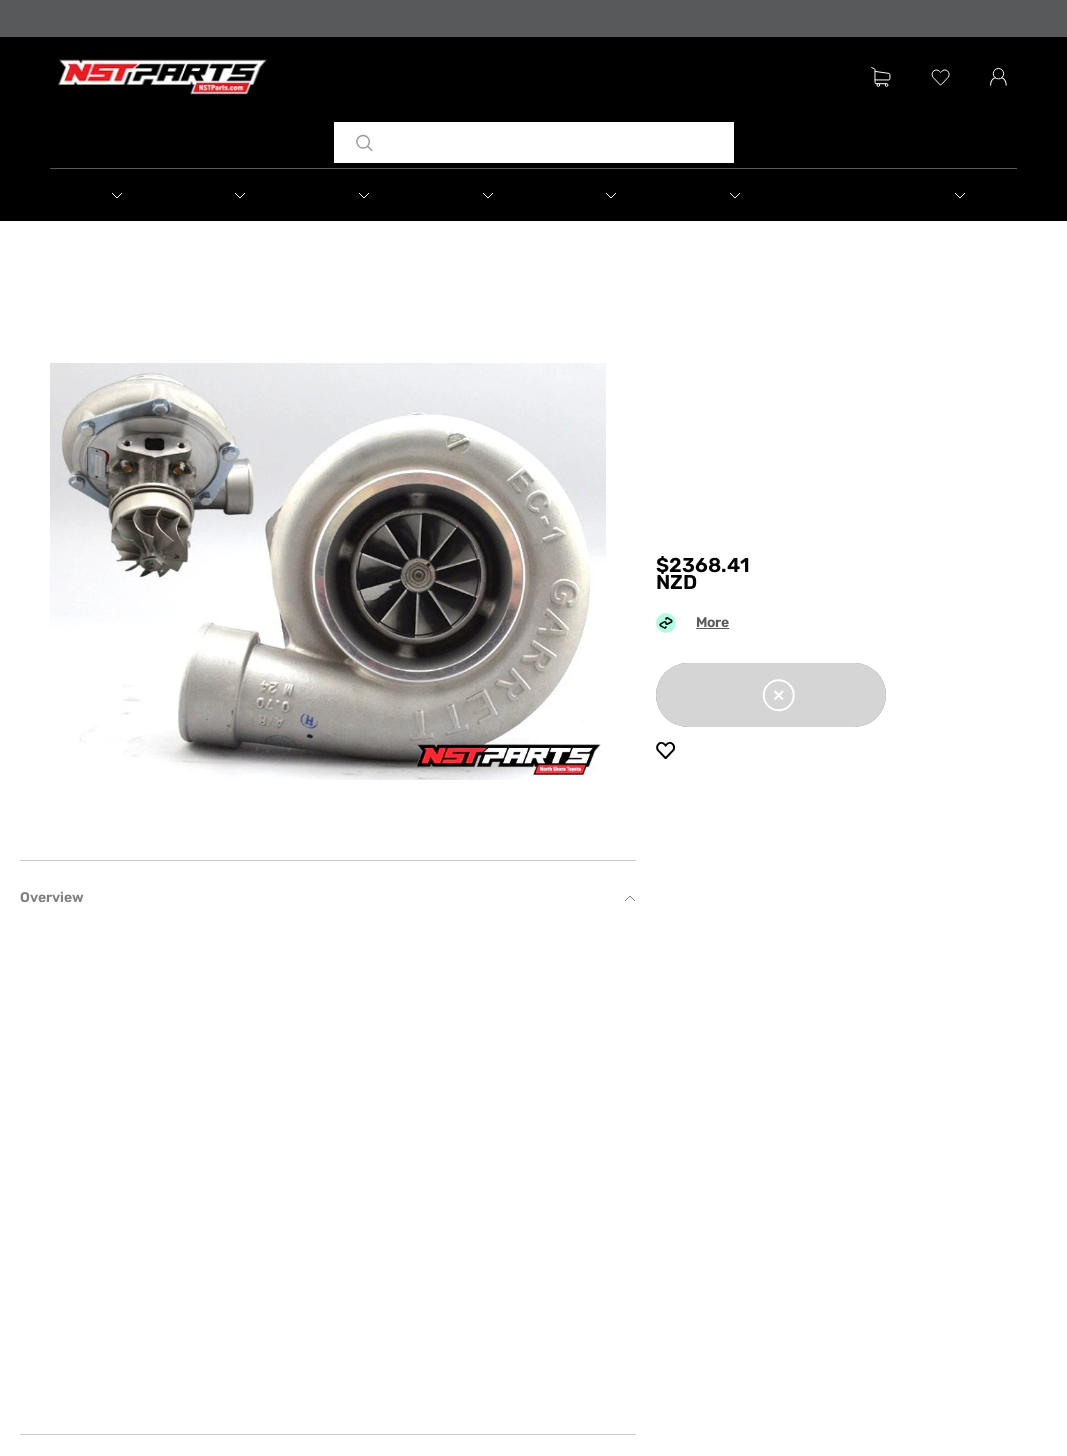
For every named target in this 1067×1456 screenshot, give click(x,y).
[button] (112, 195)
